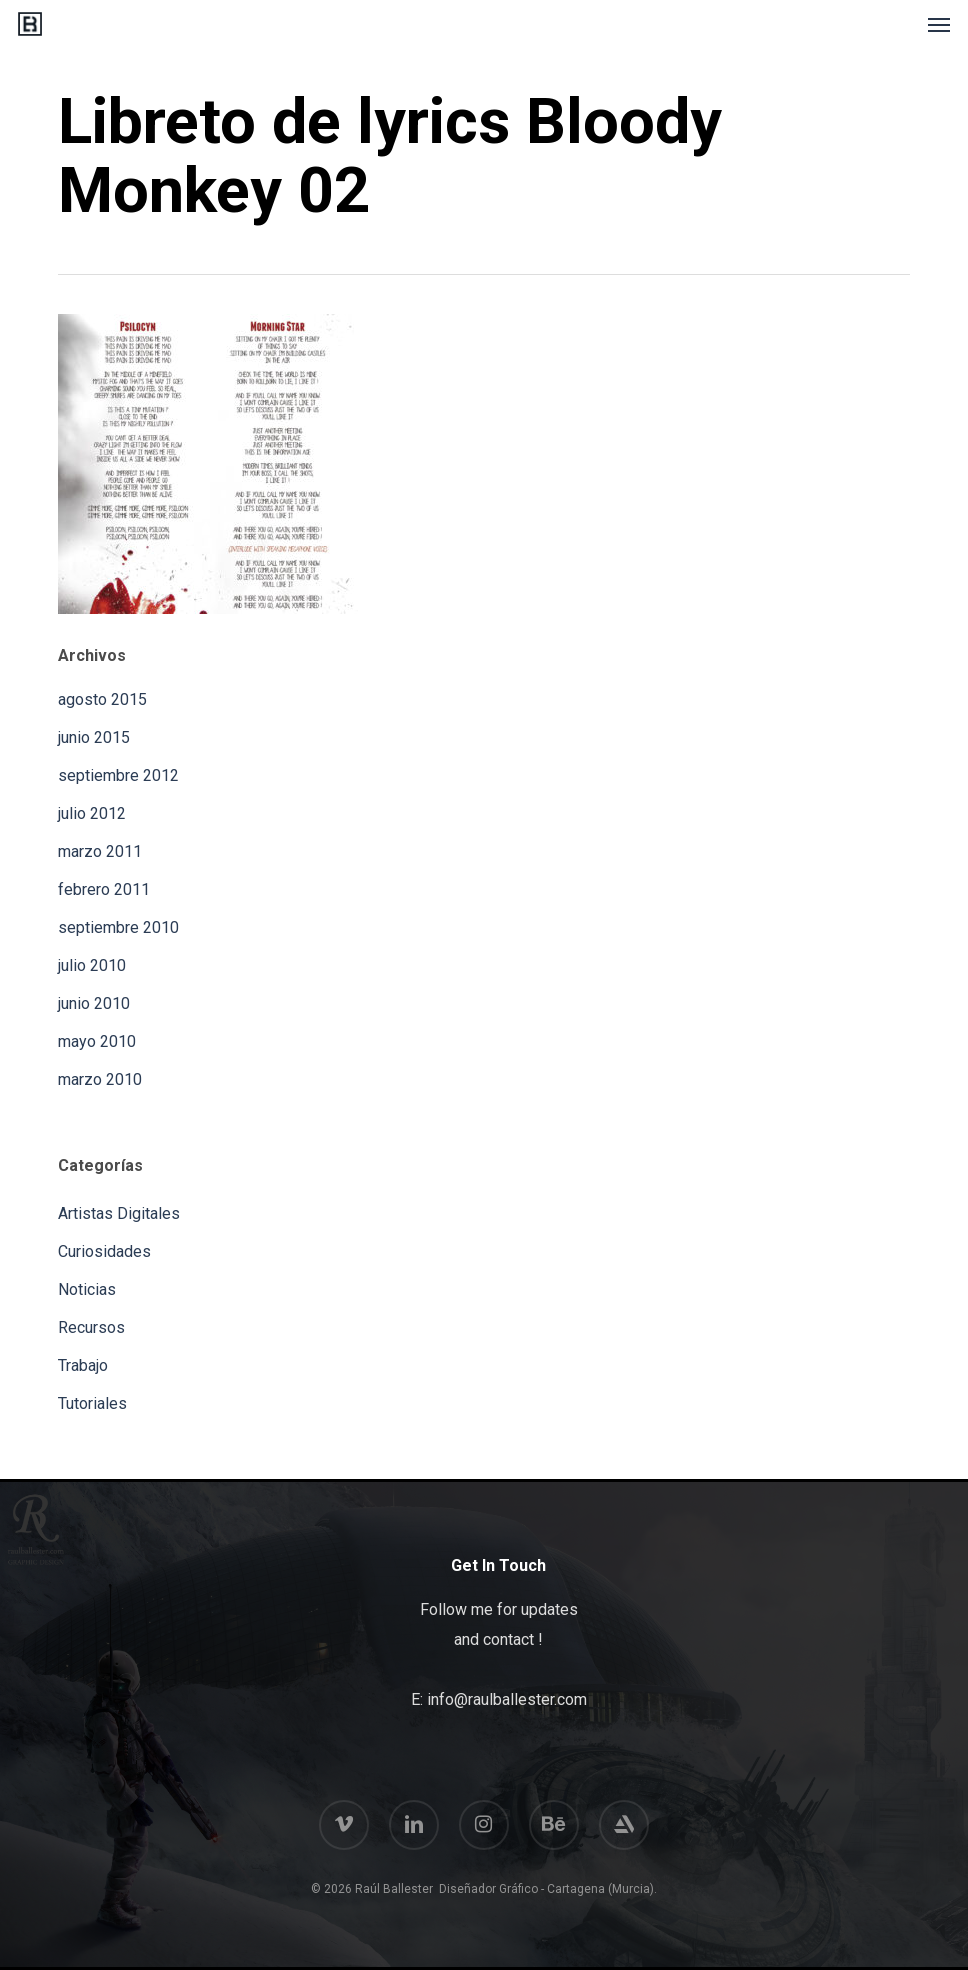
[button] (939, 24)
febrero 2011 (104, 889)
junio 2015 (94, 737)
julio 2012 (92, 813)
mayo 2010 (97, 1041)
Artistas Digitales (119, 1213)
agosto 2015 (102, 699)
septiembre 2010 (118, 927)
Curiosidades (104, 1251)
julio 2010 (92, 965)
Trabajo (83, 1365)
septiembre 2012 (118, 775)
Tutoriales (92, 1403)
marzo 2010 (100, 1079)
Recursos (91, 1327)
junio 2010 (94, 1003)
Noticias (87, 1289)
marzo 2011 (100, 851)
